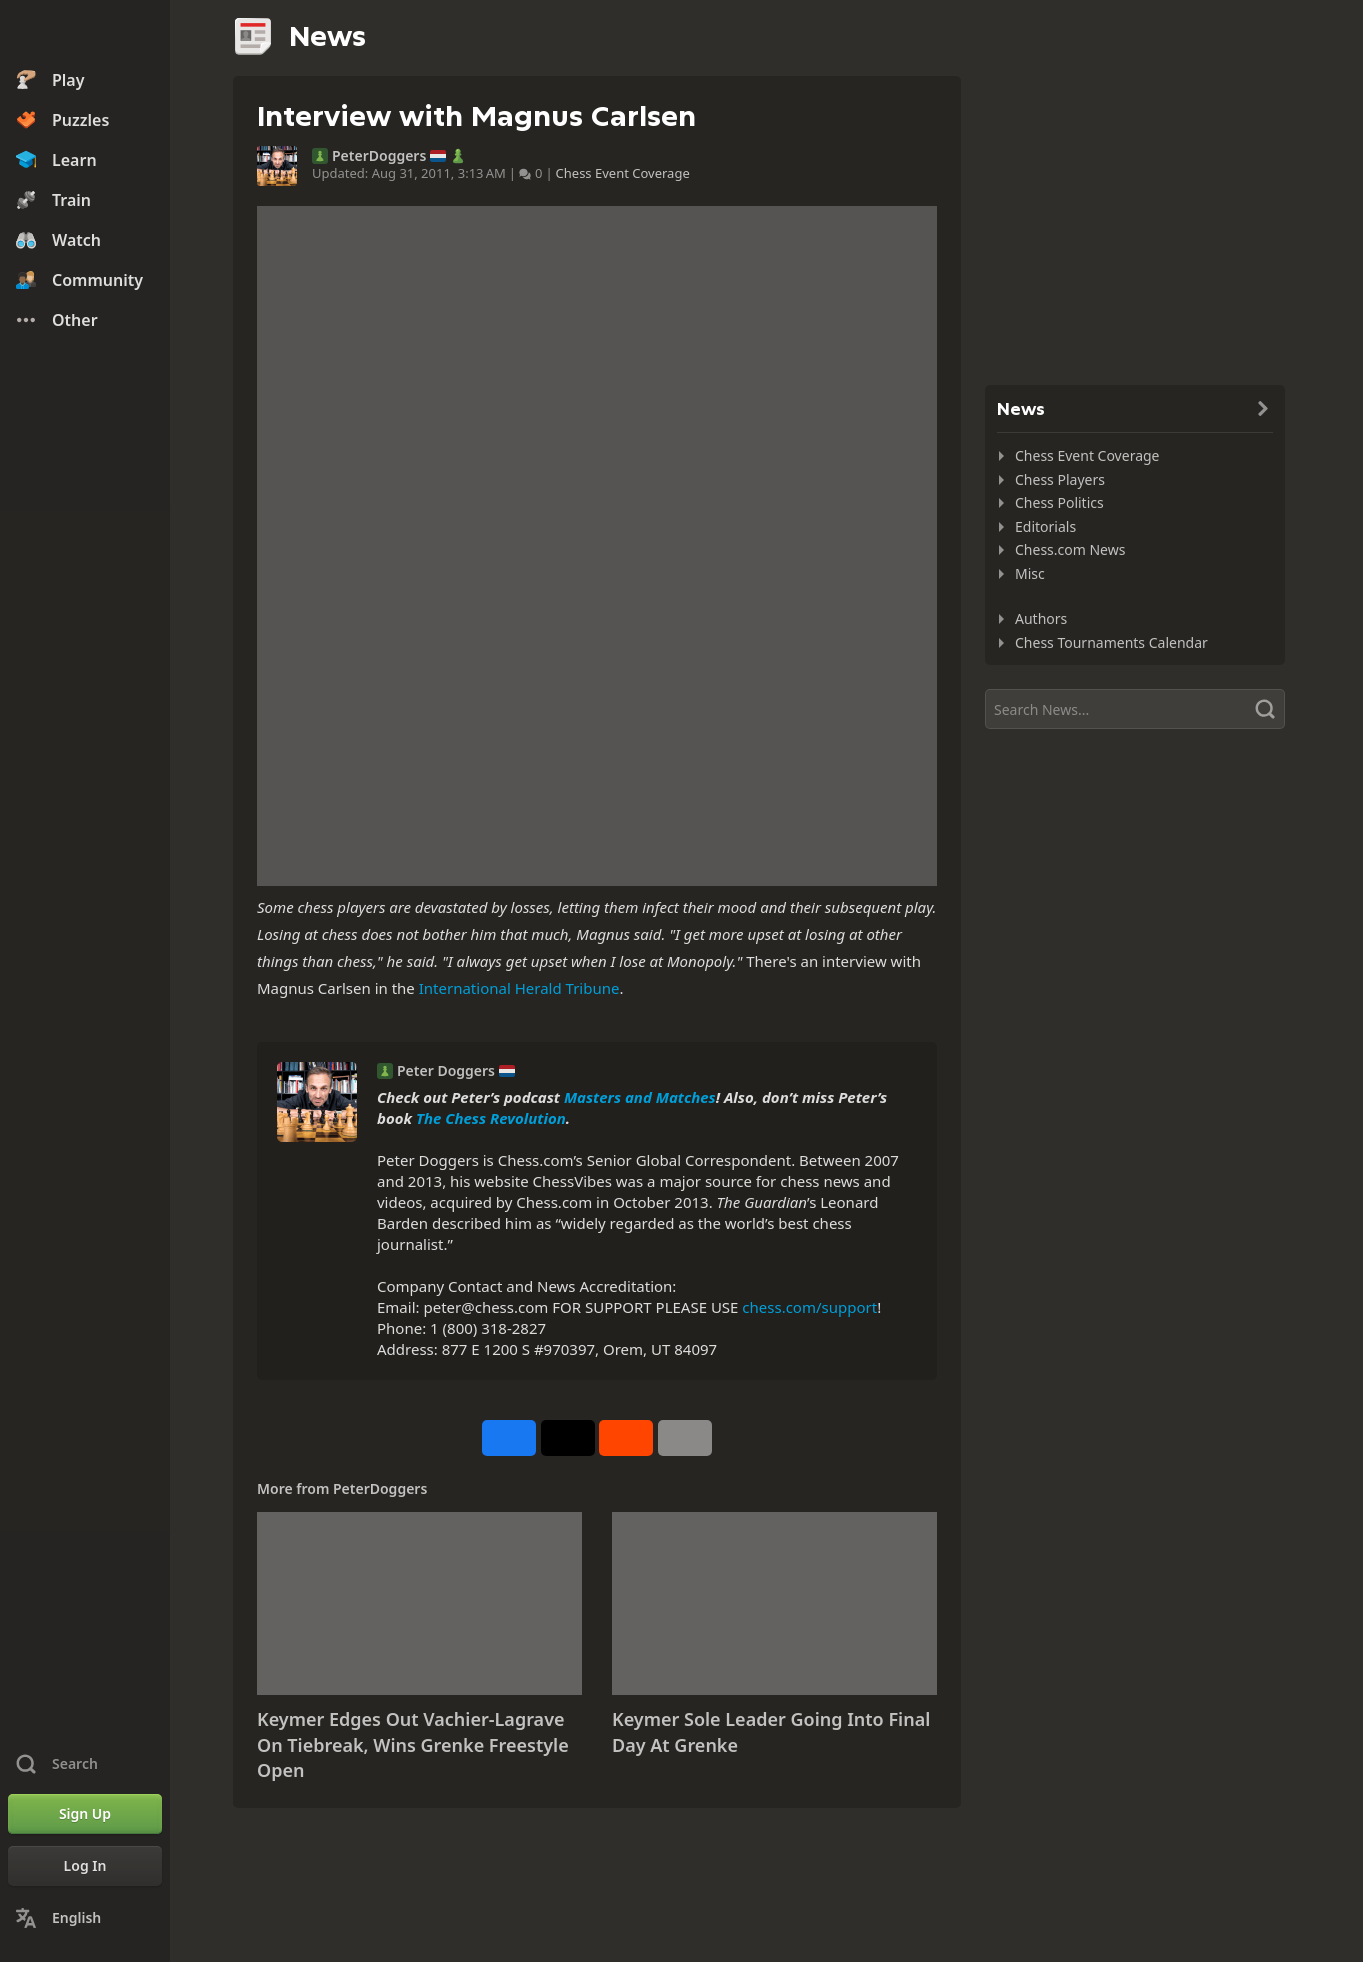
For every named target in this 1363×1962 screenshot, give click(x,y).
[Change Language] (85, 1918)
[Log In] (85, 1866)
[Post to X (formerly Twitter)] (568, 1438)
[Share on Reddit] (626, 1438)
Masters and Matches (640, 1097)
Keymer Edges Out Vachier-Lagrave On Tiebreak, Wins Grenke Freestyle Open (413, 1744)
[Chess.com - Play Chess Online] (85, 34)
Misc (1030, 573)
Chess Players (1060, 479)
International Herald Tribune (519, 988)
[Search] (1135, 709)
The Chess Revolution (491, 1118)
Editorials (1045, 526)
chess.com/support (809, 1307)
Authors (1041, 618)
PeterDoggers (379, 156)
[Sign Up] (85, 1814)
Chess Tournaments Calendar (1111, 642)
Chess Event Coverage (623, 173)
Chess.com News (1070, 549)
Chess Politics (1059, 502)
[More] (685, 1438)
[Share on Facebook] (509, 1438)
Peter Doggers (446, 1071)
